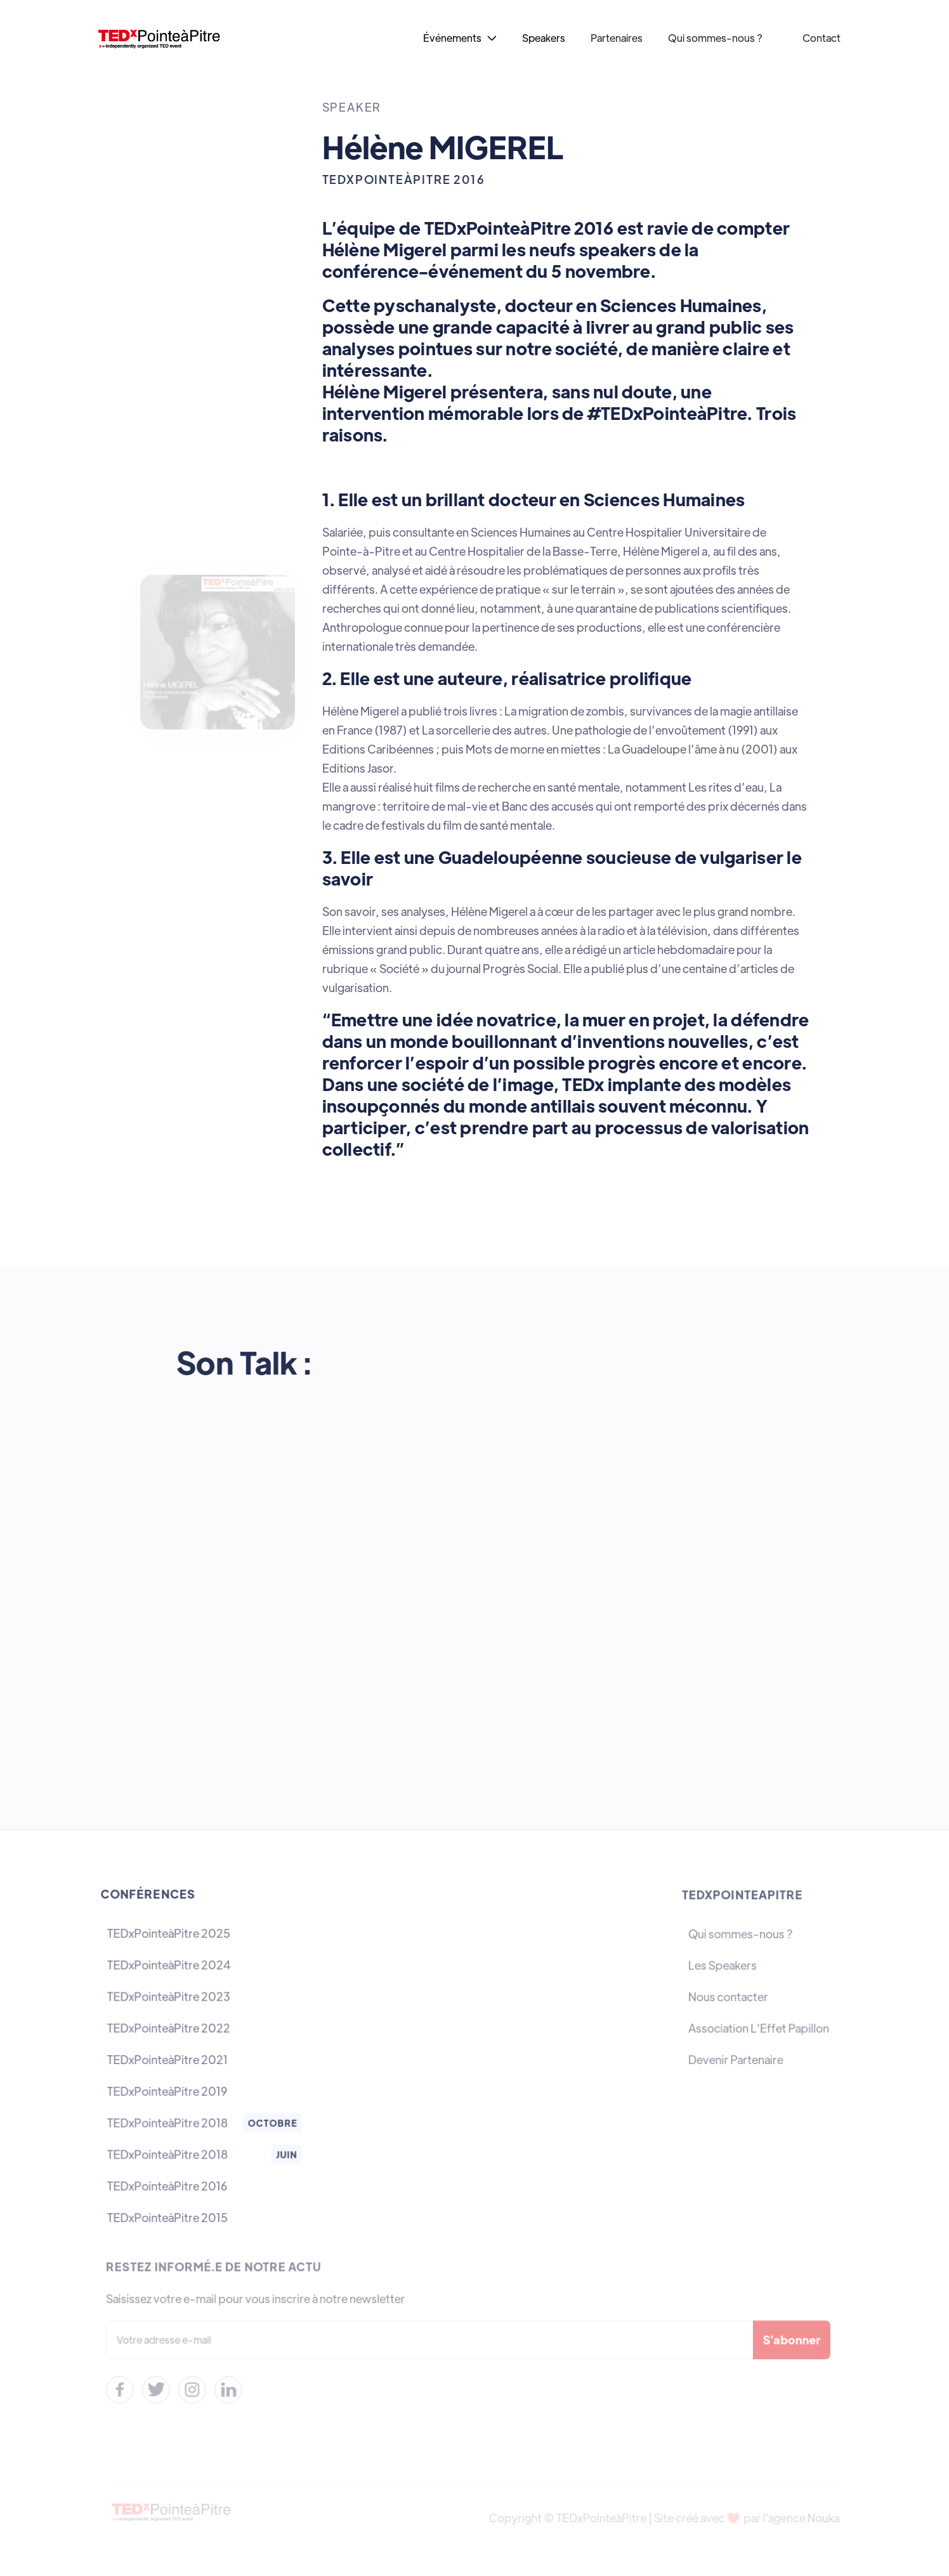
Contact (821, 37)
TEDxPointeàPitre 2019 (167, 2090)
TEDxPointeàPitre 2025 (169, 1935)
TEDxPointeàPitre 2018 (167, 2121)
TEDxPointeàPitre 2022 (169, 2028)
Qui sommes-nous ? (716, 37)
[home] (175, 38)
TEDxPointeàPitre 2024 (169, 1966)
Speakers (543, 37)
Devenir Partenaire (736, 2060)
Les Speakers (723, 1967)
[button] (459, 38)
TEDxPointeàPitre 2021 (167, 2059)
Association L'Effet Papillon (759, 2029)
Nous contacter (729, 1997)
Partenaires (617, 37)
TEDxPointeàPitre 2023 (169, 1997)
